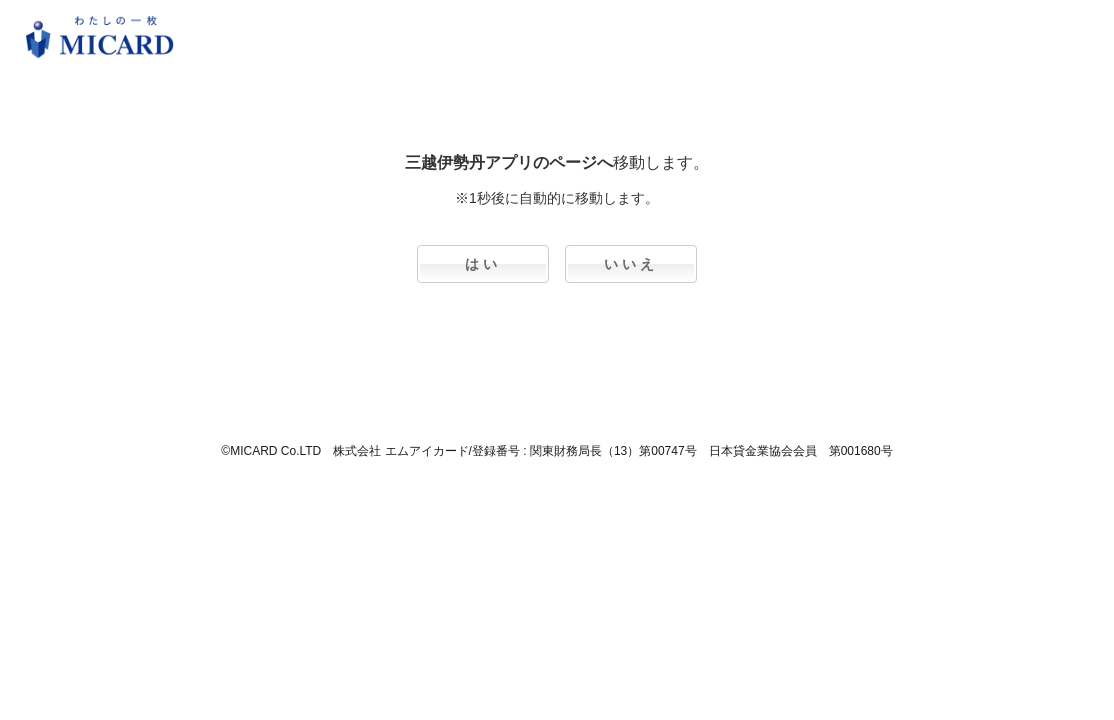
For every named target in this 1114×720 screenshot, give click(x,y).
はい (483, 264)
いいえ (631, 264)
